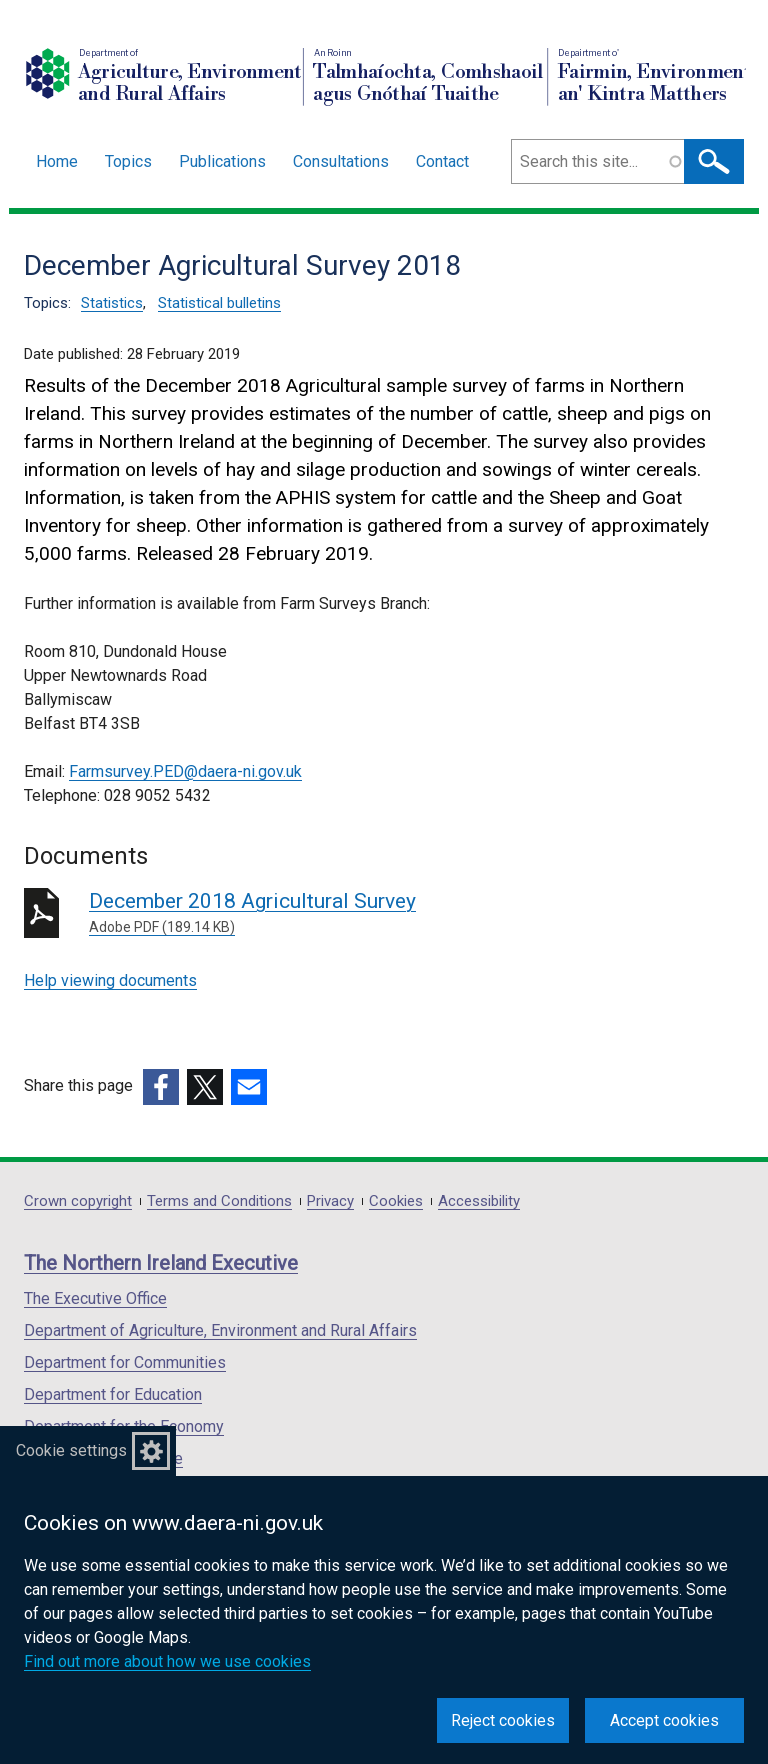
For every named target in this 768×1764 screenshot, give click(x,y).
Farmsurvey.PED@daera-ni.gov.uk (185, 771)
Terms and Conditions (219, 1201)
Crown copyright (78, 1201)
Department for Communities (125, 1362)
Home (57, 161)
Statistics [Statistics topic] (112, 303)
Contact (442, 161)
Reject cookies (503, 1720)
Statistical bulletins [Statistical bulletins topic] (219, 303)
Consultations (341, 161)
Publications (222, 161)
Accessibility (479, 1201)
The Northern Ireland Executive (161, 1263)
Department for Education (113, 1394)
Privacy (330, 1201)
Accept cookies (664, 1720)
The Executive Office (95, 1298)
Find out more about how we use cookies (167, 1661)
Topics (128, 161)
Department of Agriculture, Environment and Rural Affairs (220, 1330)
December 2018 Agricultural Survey (376, 913)
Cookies (396, 1201)
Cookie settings (71, 1450)
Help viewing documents (110, 980)
